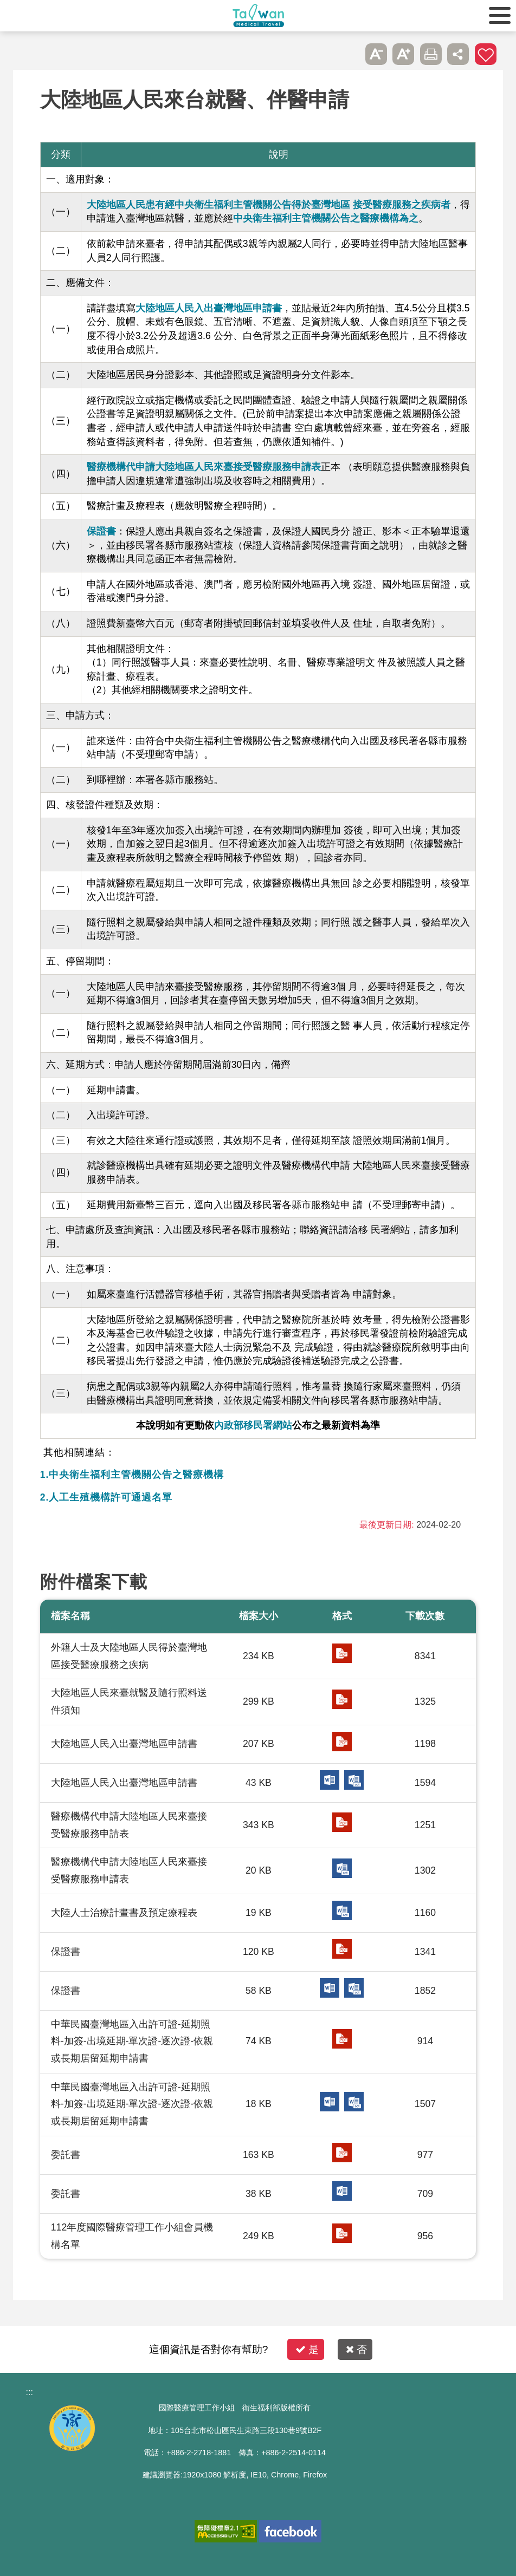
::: (29, 2392)
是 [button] (307, 2349)
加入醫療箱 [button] (485, 54)
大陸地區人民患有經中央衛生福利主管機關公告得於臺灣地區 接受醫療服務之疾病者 (268, 204)
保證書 (101, 531)
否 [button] (356, 2349)
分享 (458, 54)
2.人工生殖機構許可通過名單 (106, 1497)
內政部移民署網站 (253, 1425)
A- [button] (376, 54)
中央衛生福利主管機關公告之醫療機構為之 (325, 218)
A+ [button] (403, 54)
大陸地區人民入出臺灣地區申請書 (209, 308)
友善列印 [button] (431, 54)
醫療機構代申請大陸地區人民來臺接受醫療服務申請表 (204, 466)
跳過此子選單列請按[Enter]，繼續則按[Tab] (348, 54)
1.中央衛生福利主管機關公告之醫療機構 (132, 1474)
